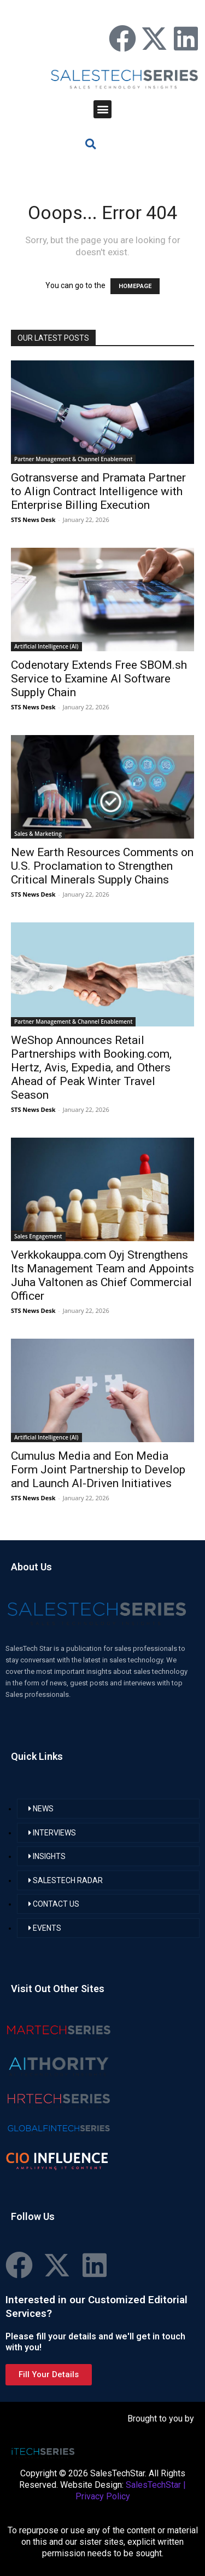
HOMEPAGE (135, 286)
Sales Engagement (38, 1236)
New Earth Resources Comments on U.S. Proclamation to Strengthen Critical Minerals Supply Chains (102, 866)
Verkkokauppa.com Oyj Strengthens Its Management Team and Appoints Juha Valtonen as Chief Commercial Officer (102, 1275)
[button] (102, 109)
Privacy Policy (102, 2496)
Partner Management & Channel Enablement (73, 459)
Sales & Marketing (38, 833)
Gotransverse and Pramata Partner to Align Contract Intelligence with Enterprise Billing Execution (98, 491)
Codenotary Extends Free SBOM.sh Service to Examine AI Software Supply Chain (99, 678)
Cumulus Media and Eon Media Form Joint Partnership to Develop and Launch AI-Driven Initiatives (98, 1469)
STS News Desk (33, 519)
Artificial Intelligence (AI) (46, 646)
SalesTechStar (153, 2485)
